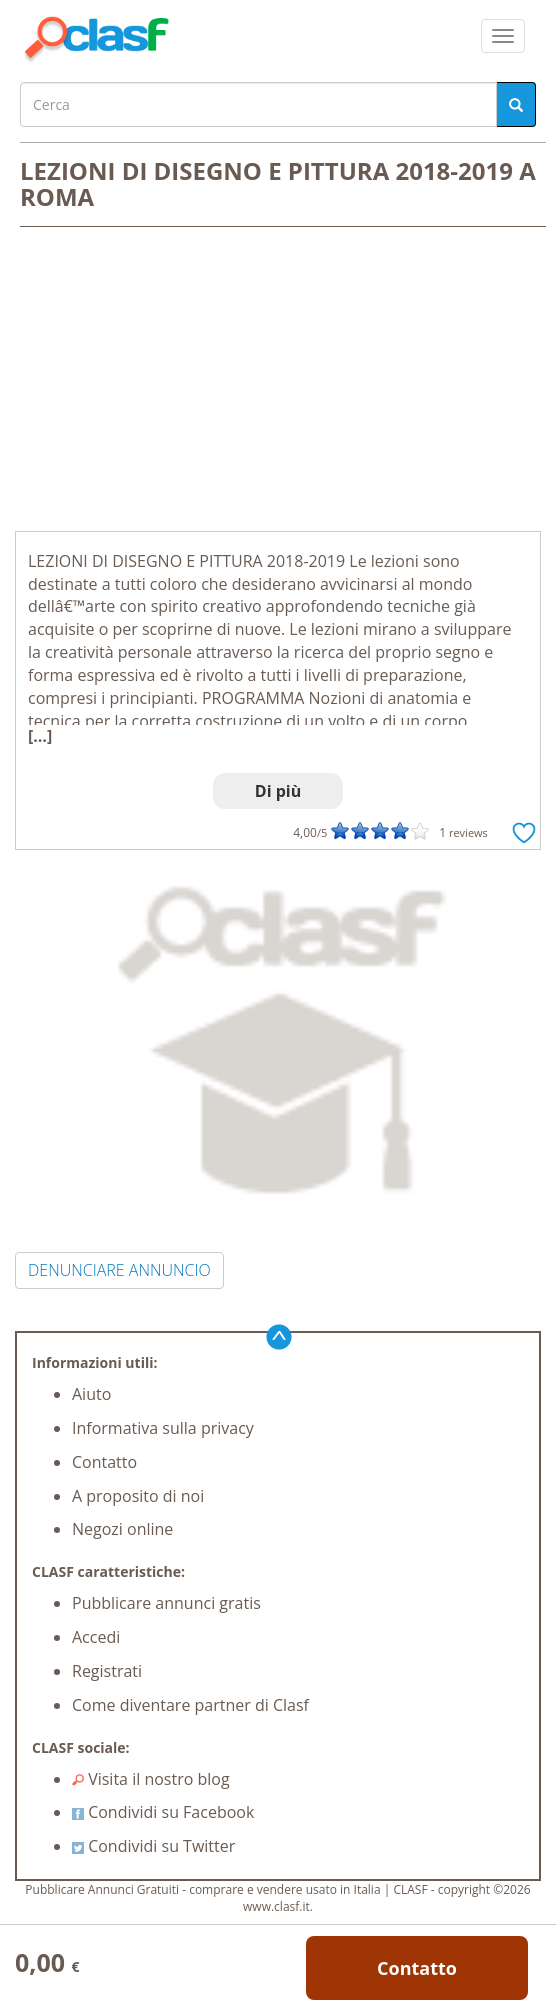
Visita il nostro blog (151, 1779)
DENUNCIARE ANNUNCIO (119, 1270)
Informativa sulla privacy (163, 1428)
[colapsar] (503, 36)
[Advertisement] (278, 381)
